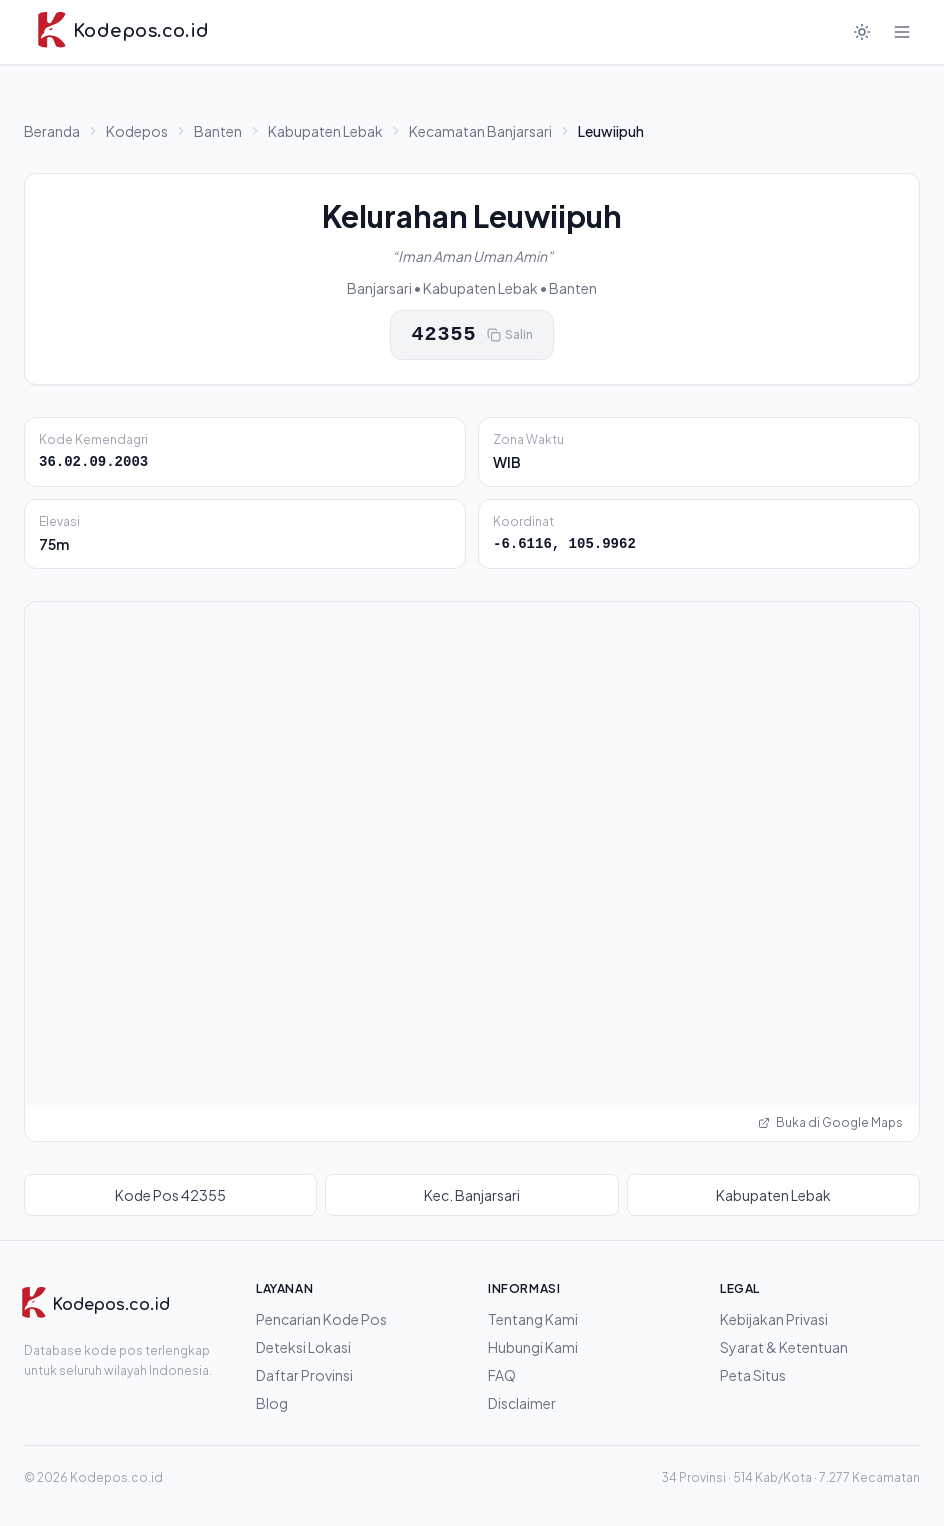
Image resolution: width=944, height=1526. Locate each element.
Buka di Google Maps (830, 1122)
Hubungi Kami (533, 1347)
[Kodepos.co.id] (95, 1305)
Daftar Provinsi (304, 1375)
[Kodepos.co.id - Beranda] (122, 32)
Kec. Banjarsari (472, 1195)
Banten (218, 131)
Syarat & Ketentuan (784, 1347)
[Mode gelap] (862, 32)
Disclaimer (522, 1403)
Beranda (52, 131)
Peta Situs (753, 1375)
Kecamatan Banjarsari (480, 131)
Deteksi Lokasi (303, 1347)
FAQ (502, 1375)
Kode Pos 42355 (170, 1195)
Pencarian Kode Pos (321, 1319)
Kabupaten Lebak (325, 131)
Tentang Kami (533, 1319)
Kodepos (137, 131)
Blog (272, 1403)
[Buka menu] (902, 32)
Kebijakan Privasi (774, 1319)
